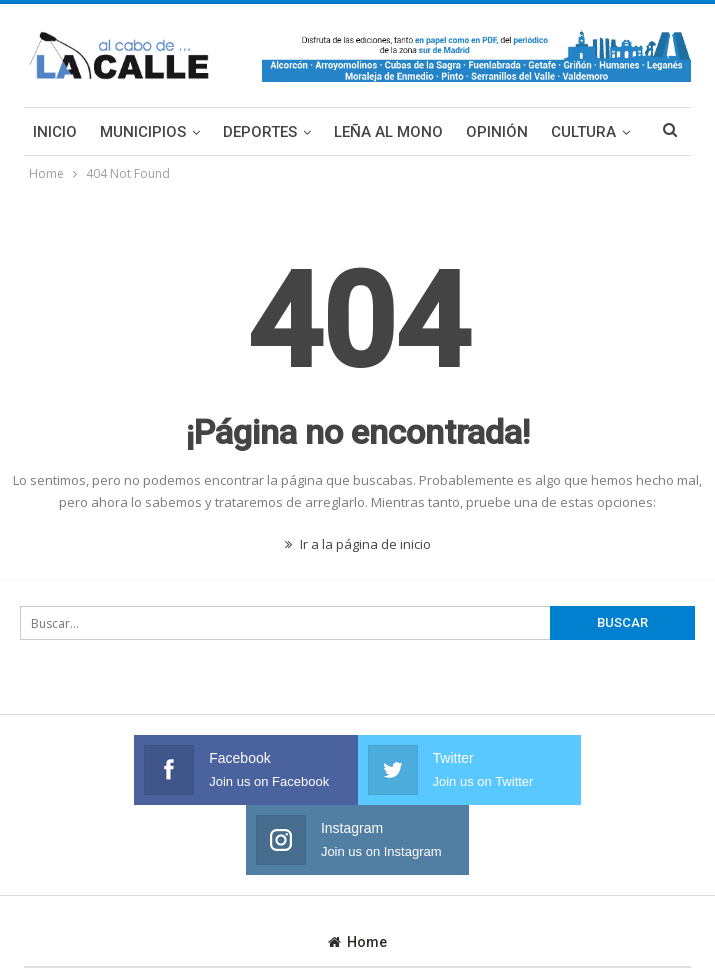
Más (567, 132)
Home (357, 872)
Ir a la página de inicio (358, 544)
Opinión (497, 132)
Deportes (260, 132)
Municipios (143, 132)
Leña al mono (388, 132)
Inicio (55, 132)
